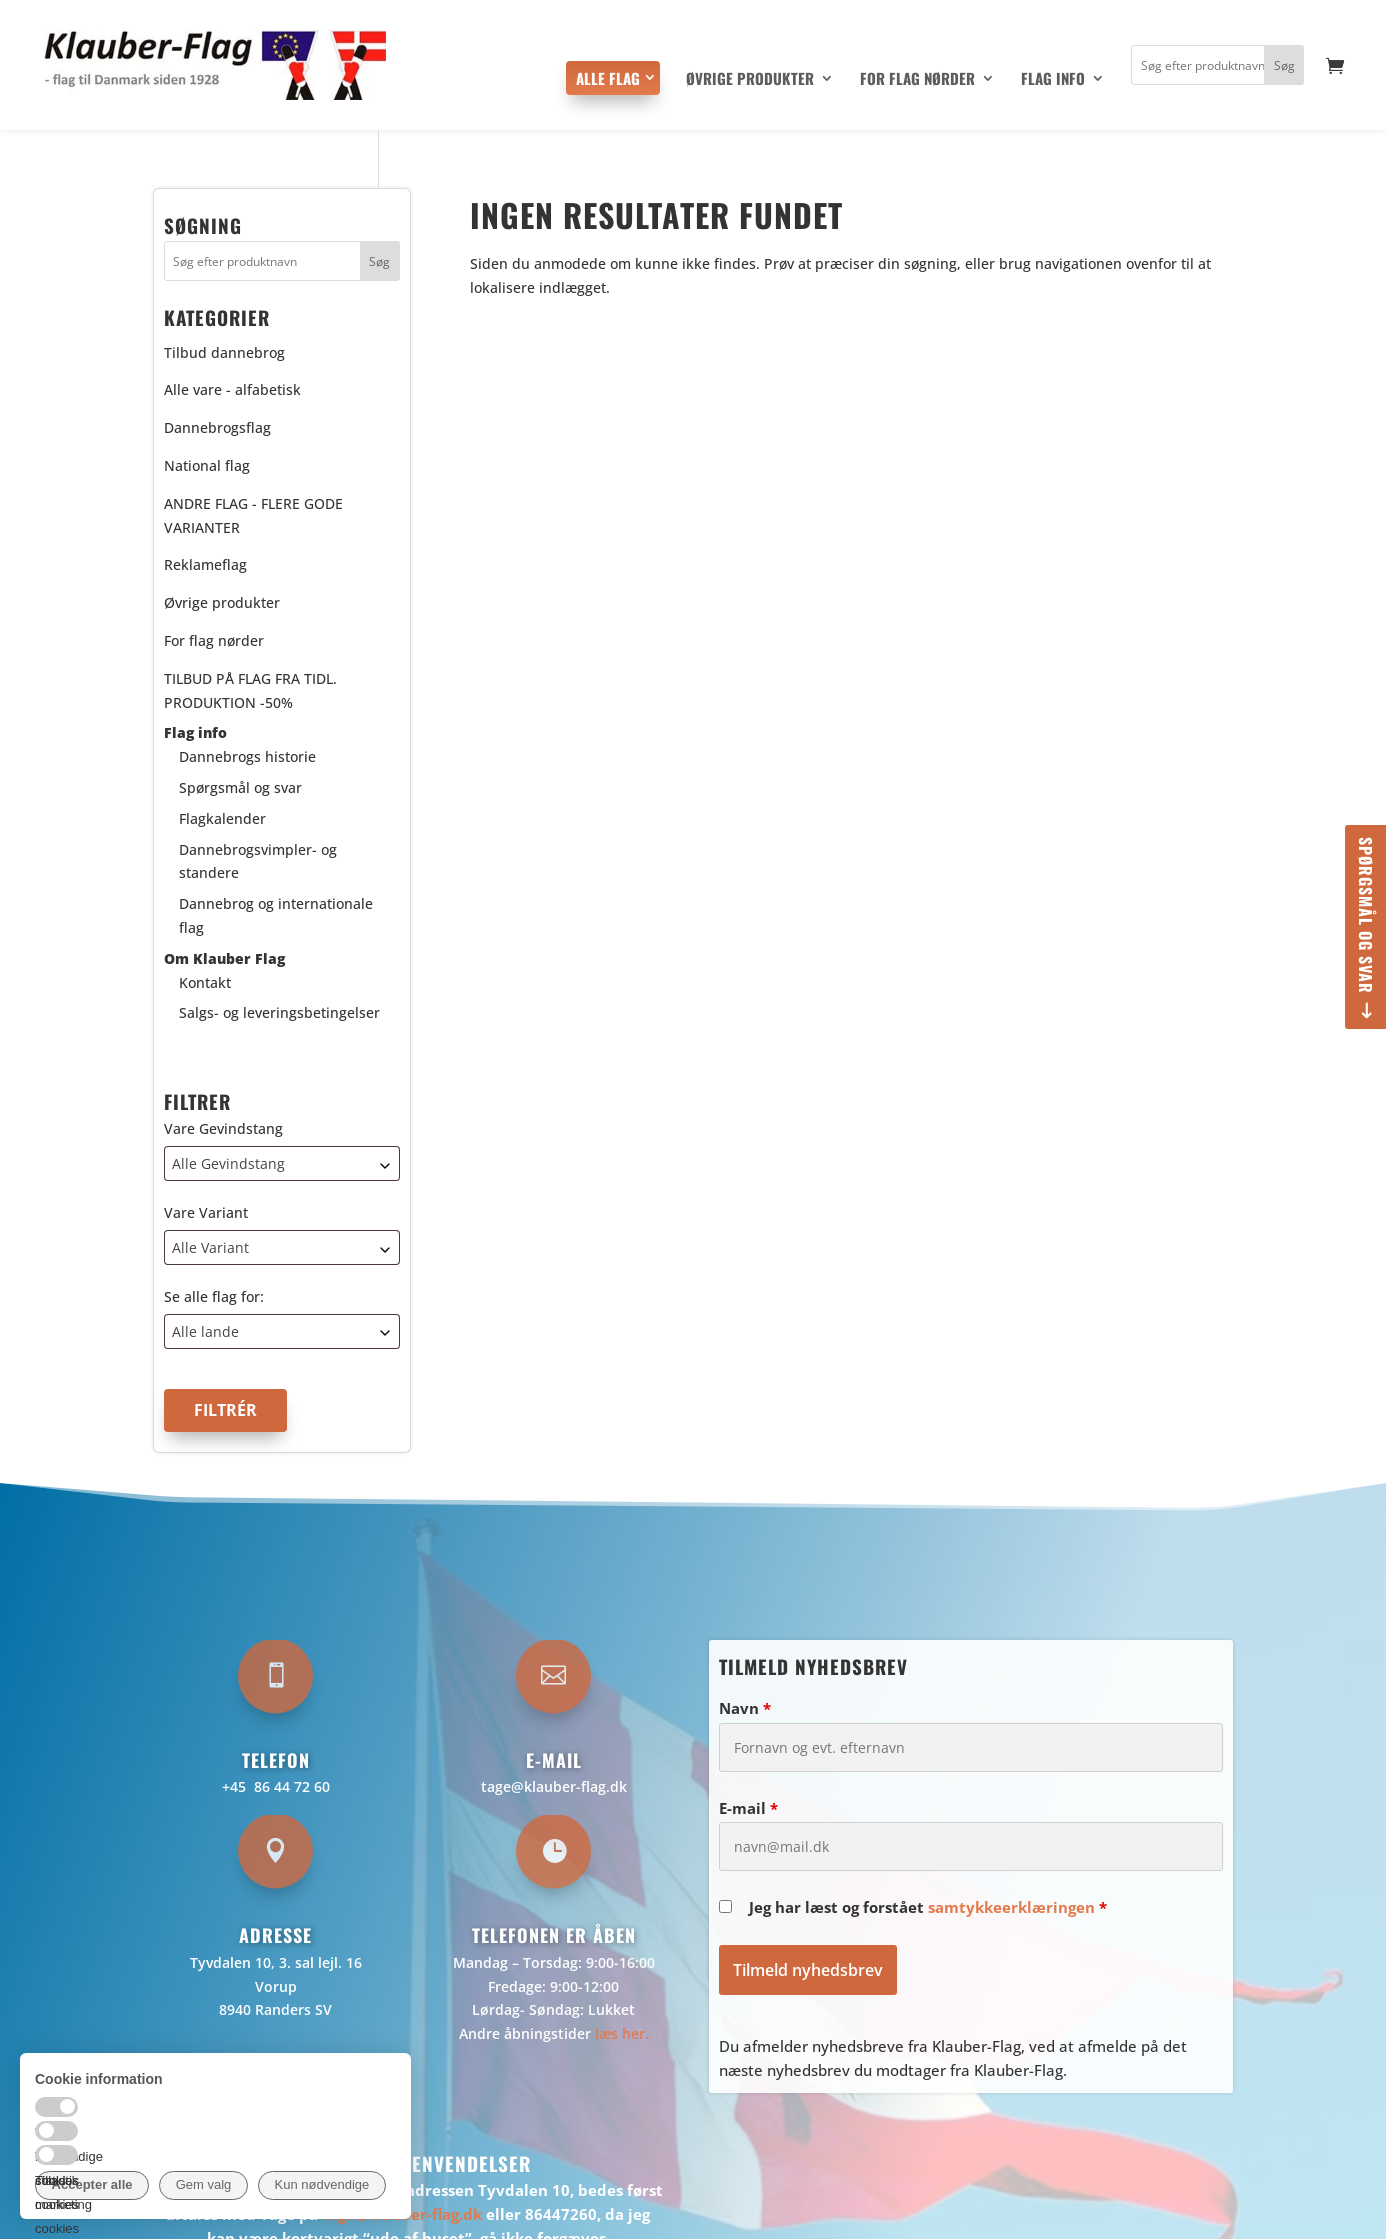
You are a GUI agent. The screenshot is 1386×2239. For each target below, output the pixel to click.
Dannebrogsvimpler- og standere (258, 861)
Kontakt (205, 982)
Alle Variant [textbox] (210, 1247)
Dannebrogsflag (217, 427)
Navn (745, 1708)
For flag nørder (917, 80)
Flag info (1053, 80)
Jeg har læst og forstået (928, 1907)
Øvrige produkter (750, 80)
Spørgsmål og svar (1366, 915)
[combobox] (282, 1163)
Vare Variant (206, 1212)
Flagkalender (222, 818)
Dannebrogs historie (247, 756)
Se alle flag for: (214, 1296)
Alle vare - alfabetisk (232, 389)
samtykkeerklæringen (1011, 1907)
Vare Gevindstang (223, 1128)
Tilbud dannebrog (224, 352)
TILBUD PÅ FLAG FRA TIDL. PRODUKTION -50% (250, 690)
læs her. (622, 2033)
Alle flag (608, 78)
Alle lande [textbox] (205, 1331)
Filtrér (225, 1410)
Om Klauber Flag (224, 958)
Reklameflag (205, 564)
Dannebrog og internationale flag (276, 915)
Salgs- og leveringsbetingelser (279, 1012)
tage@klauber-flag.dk (554, 1786)
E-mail (748, 1808)
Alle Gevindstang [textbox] (228, 1163)
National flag (207, 465)
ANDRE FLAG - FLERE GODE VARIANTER (253, 515)
